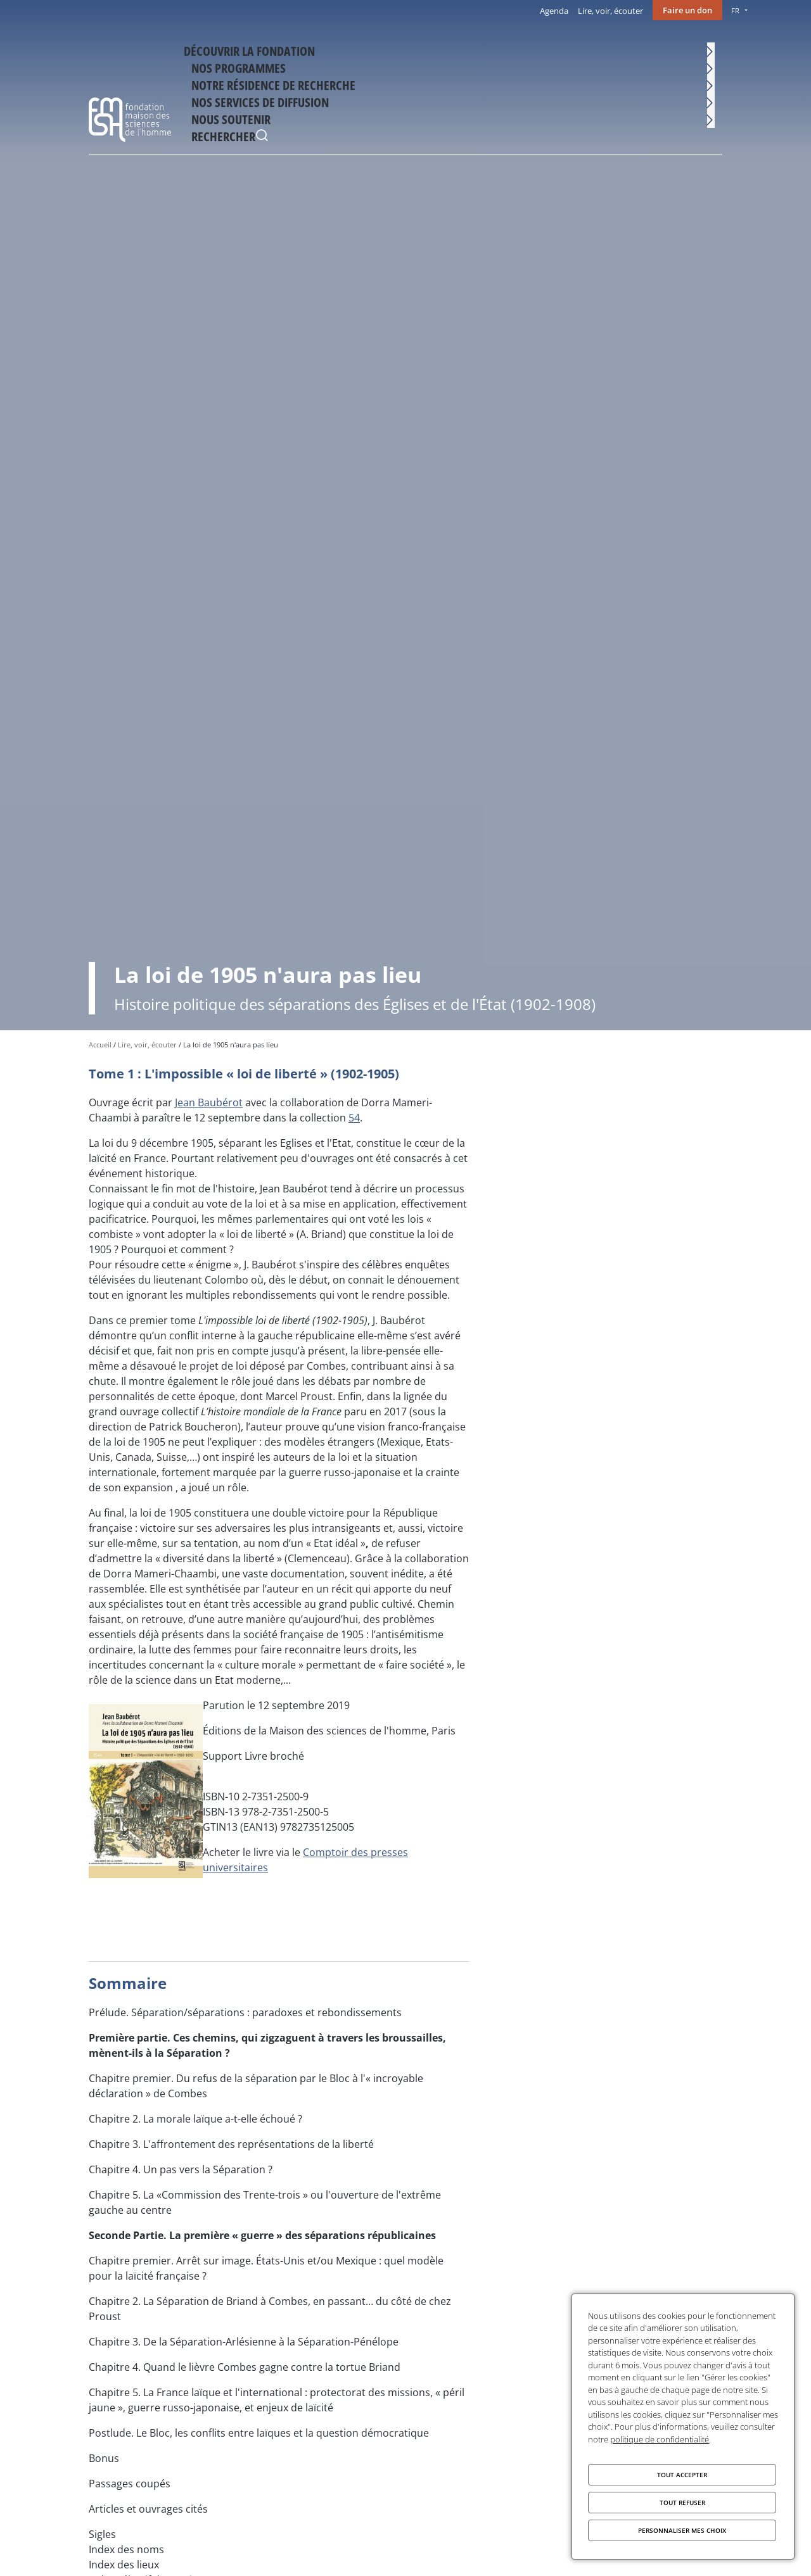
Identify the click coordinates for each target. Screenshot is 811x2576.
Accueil (100, 1044)
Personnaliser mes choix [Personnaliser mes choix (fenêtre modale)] (682, 2530)
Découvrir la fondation (241, 48)
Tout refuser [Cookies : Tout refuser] (682, 2502)
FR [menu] (735, 10)
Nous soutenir (654, 48)
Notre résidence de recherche (441, 48)
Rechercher (709, 50)
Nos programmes (336, 48)
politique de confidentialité (659, 2439)
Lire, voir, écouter (610, 10)
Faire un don (687, 10)
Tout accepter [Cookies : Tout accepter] (682, 2474)
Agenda (554, 10)
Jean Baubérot (209, 1102)
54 (354, 1118)
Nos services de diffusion (562, 48)
